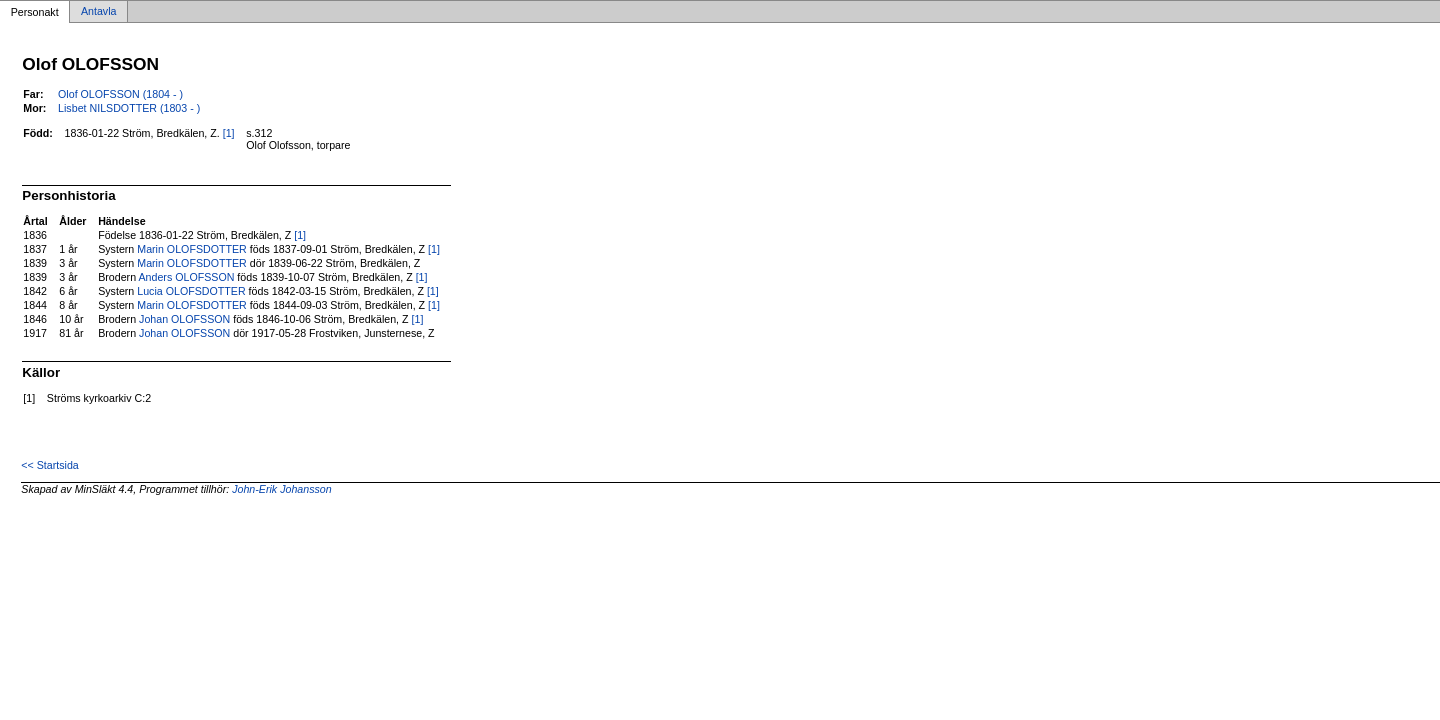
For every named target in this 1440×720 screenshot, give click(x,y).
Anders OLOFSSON (186, 277)
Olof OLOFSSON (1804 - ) (120, 94)
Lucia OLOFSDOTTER (191, 291)
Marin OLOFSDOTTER (192, 249)
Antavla (99, 12)
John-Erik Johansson (282, 489)
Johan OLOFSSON (184, 319)
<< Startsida (49, 465)
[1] (229, 133)
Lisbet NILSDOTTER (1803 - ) (129, 108)
